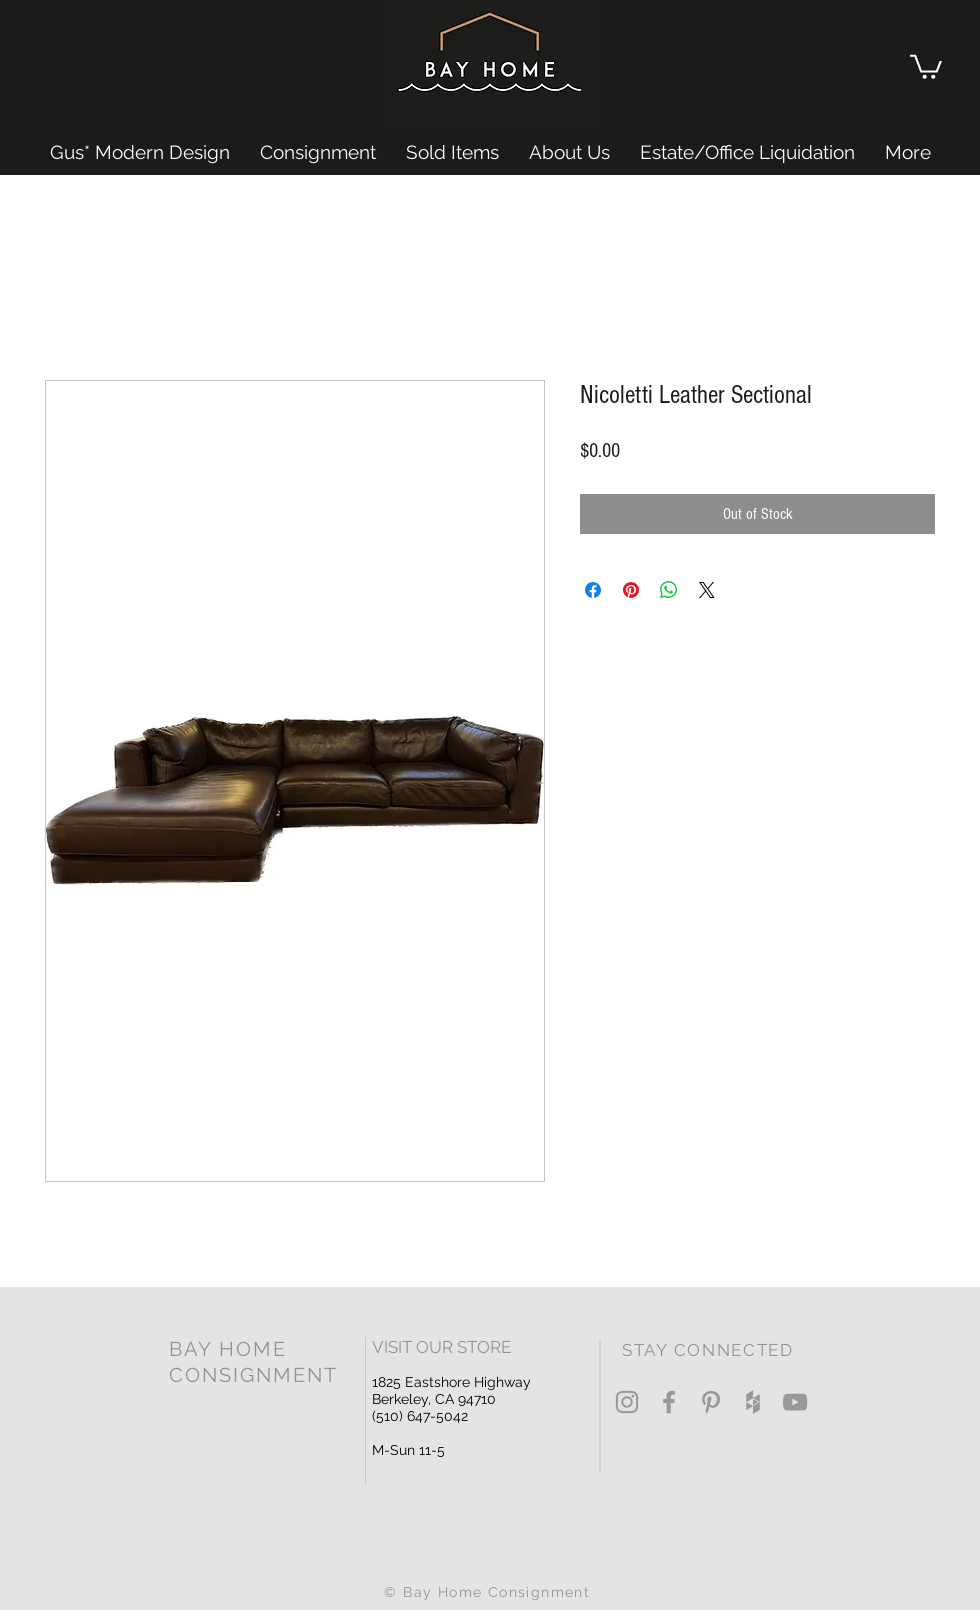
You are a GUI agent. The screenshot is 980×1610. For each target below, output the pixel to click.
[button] (926, 65)
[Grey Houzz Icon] (753, 1402)
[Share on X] (707, 590)
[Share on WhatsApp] (669, 590)
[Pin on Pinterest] (631, 590)
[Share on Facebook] (593, 590)
